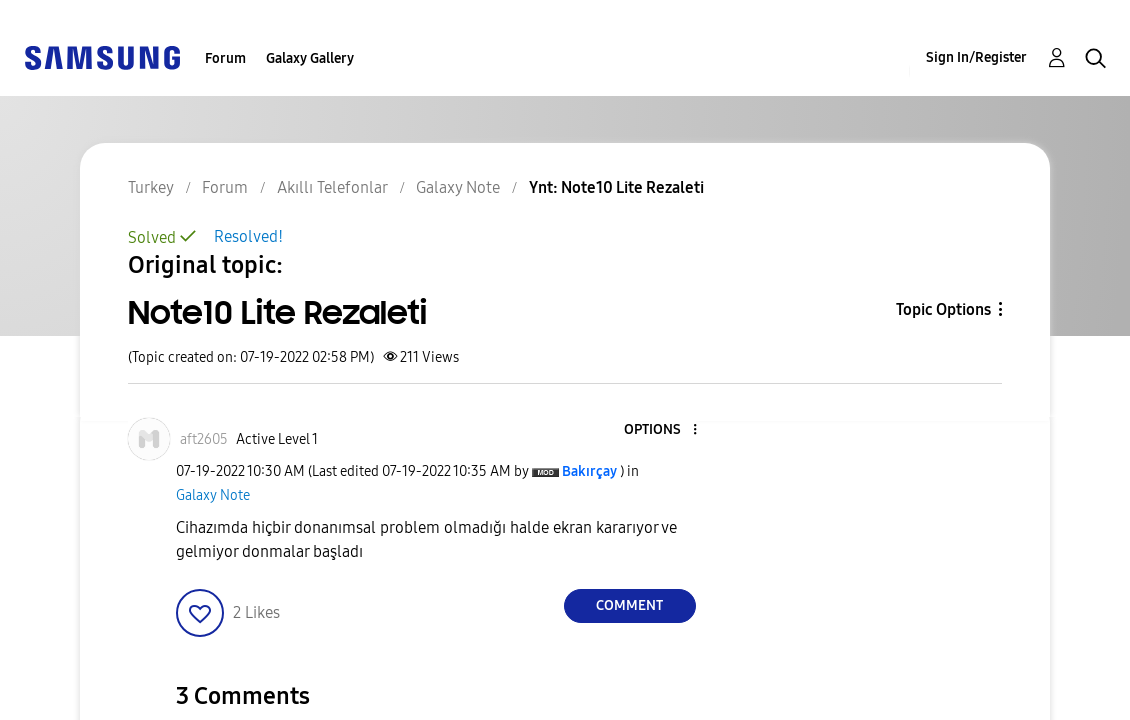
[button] (661, 430)
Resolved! (248, 236)
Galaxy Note (213, 495)
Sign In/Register (976, 57)
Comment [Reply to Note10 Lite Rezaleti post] (629, 605)
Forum (225, 58)
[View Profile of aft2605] (204, 439)
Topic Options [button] (943, 309)
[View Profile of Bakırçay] (589, 471)
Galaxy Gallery (310, 58)
